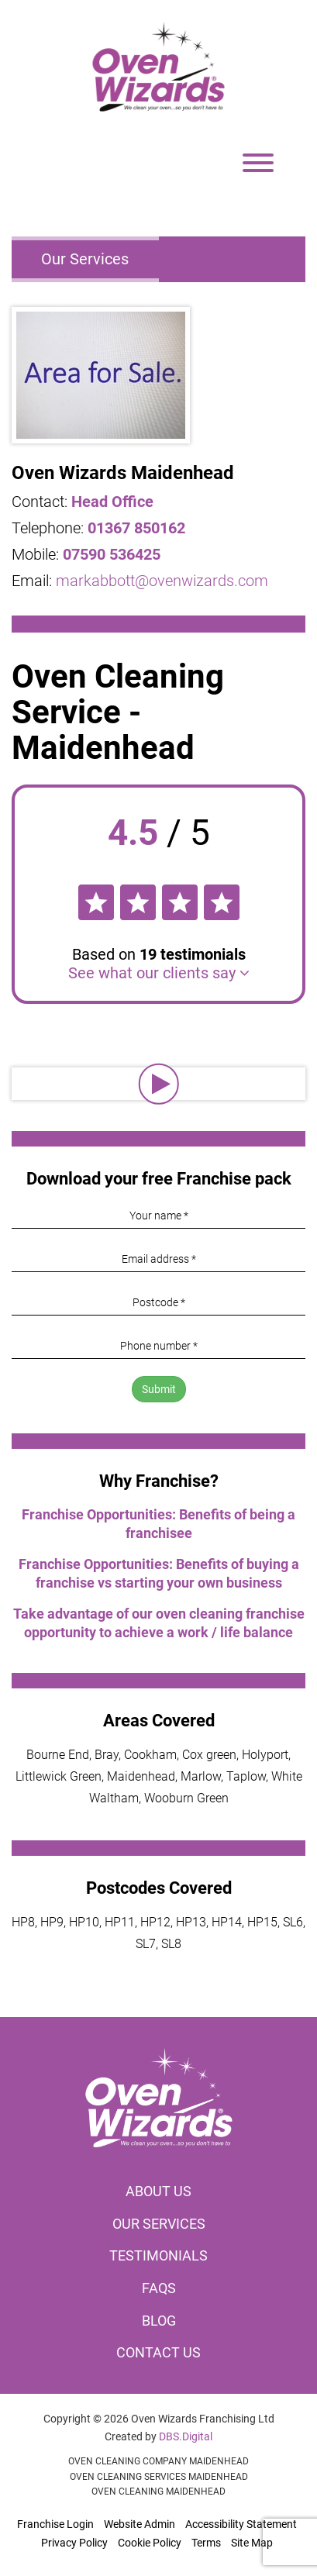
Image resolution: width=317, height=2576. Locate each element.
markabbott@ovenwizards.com (162, 580)
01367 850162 (136, 528)
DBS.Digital (185, 2436)
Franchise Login (55, 2524)
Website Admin (139, 2524)
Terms (206, 2542)
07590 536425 (111, 554)
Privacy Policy (74, 2542)
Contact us (158, 2352)
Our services (158, 2224)
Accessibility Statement (241, 2524)
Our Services (85, 259)
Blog (159, 2320)
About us (158, 2191)
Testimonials (158, 2255)
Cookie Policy (149, 2542)
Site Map (252, 2542)
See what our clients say (159, 973)
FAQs (159, 2288)
